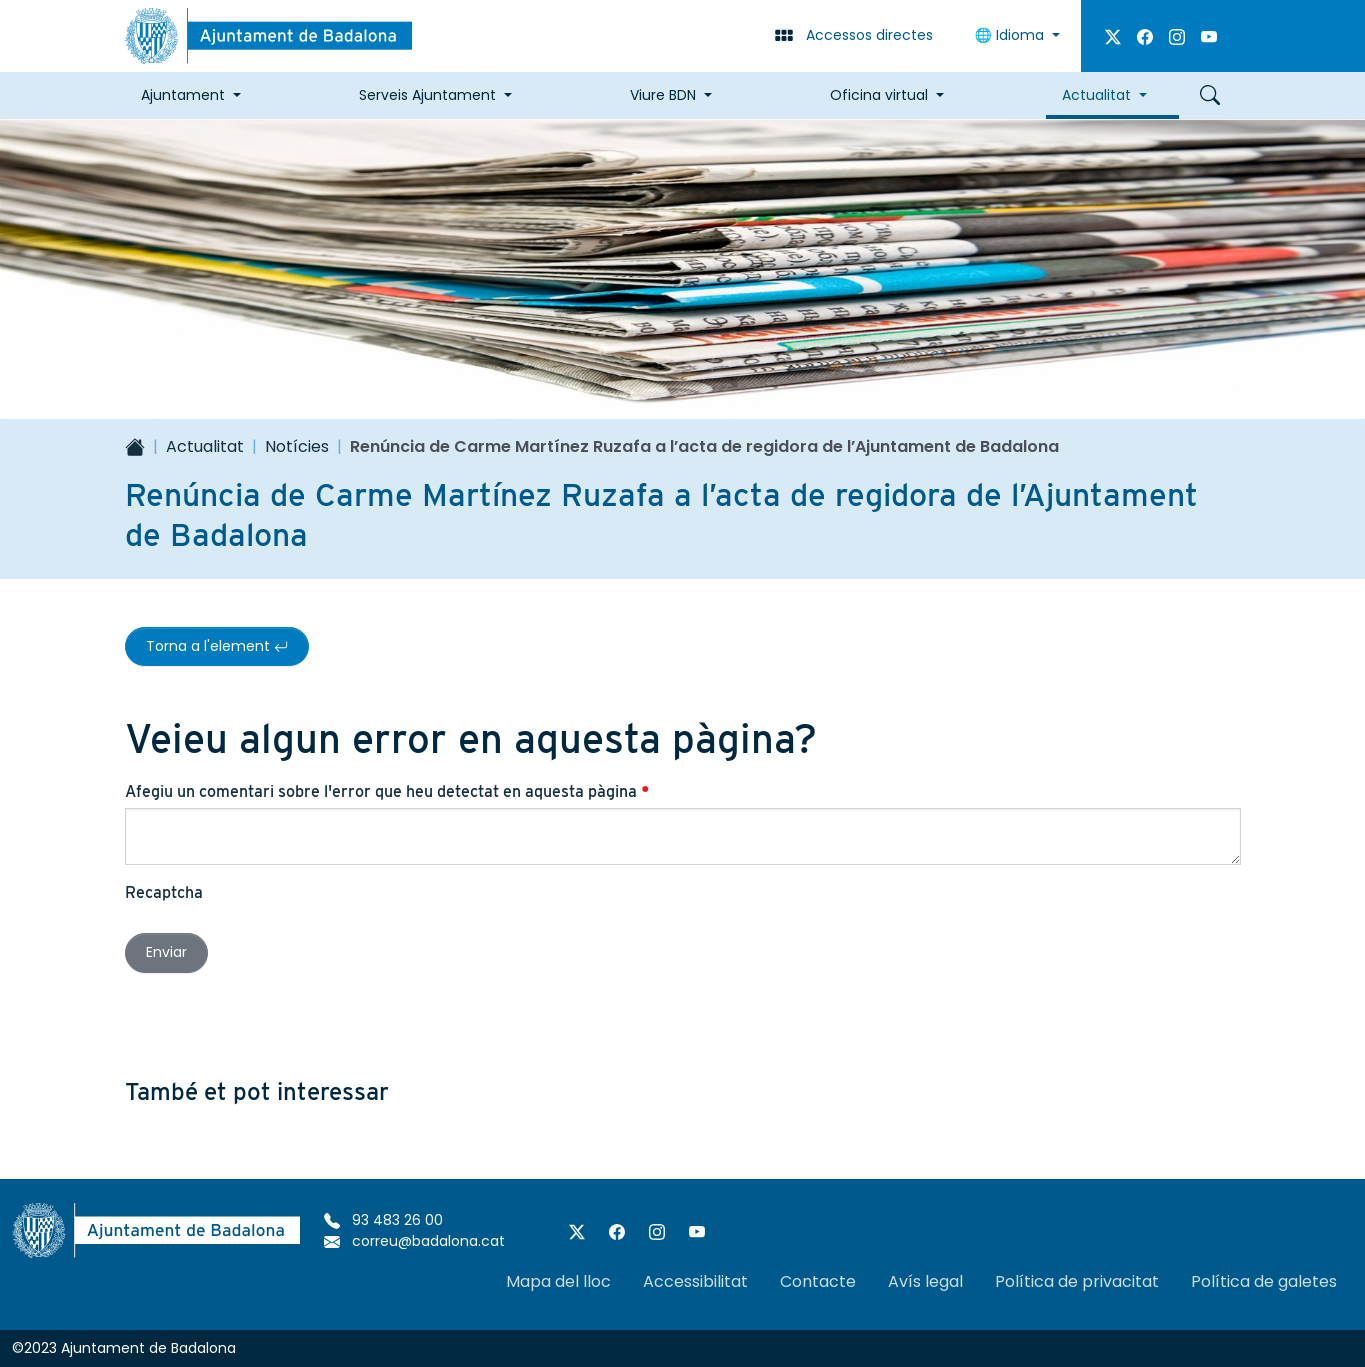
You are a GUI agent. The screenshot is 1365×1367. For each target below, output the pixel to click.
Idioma (1011, 35)
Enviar (166, 952)
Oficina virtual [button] (879, 95)
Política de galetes (1264, 1281)
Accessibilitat (695, 1281)
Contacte (818, 1281)
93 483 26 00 (383, 1220)
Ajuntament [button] (183, 95)
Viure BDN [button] (663, 95)
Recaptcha (164, 892)
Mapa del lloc (558, 1281)
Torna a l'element (217, 646)
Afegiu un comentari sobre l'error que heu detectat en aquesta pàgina (387, 791)
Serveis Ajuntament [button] (427, 95)
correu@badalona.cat (414, 1241)
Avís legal (925, 1281)
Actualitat (205, 446)
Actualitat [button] (1096, 95)
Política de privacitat (1077, 1281)
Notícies (297, 446)
